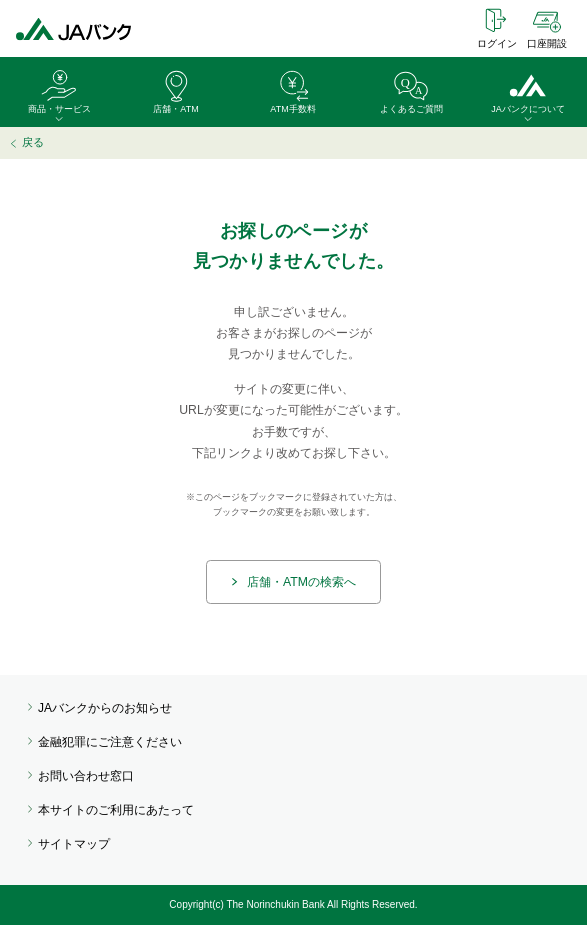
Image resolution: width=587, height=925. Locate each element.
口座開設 (547, 43)
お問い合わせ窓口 (86, 776)
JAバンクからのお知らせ (105, 708)
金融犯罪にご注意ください (110, 742)
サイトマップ (74, 844)
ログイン (497, 43)
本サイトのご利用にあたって (116, 810)
